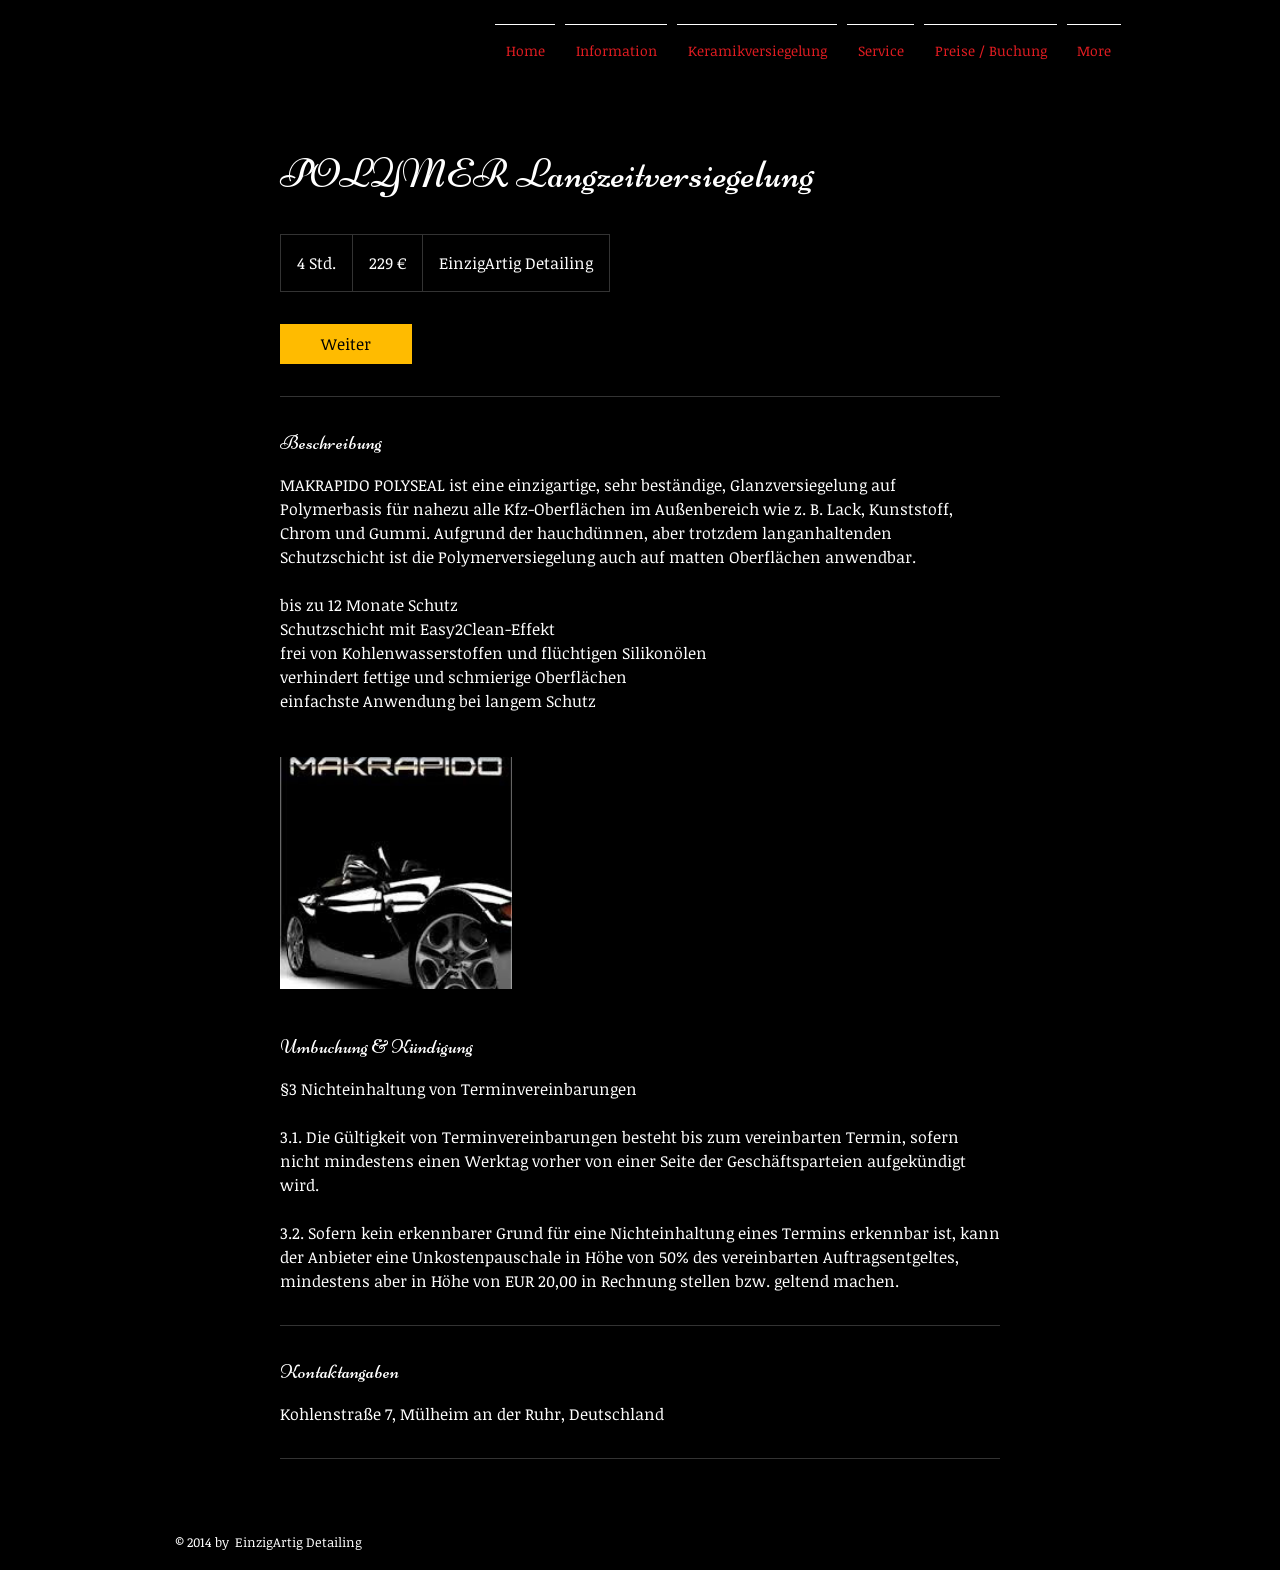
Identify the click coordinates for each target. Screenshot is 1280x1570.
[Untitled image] (396, 873)
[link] (346, 344)
